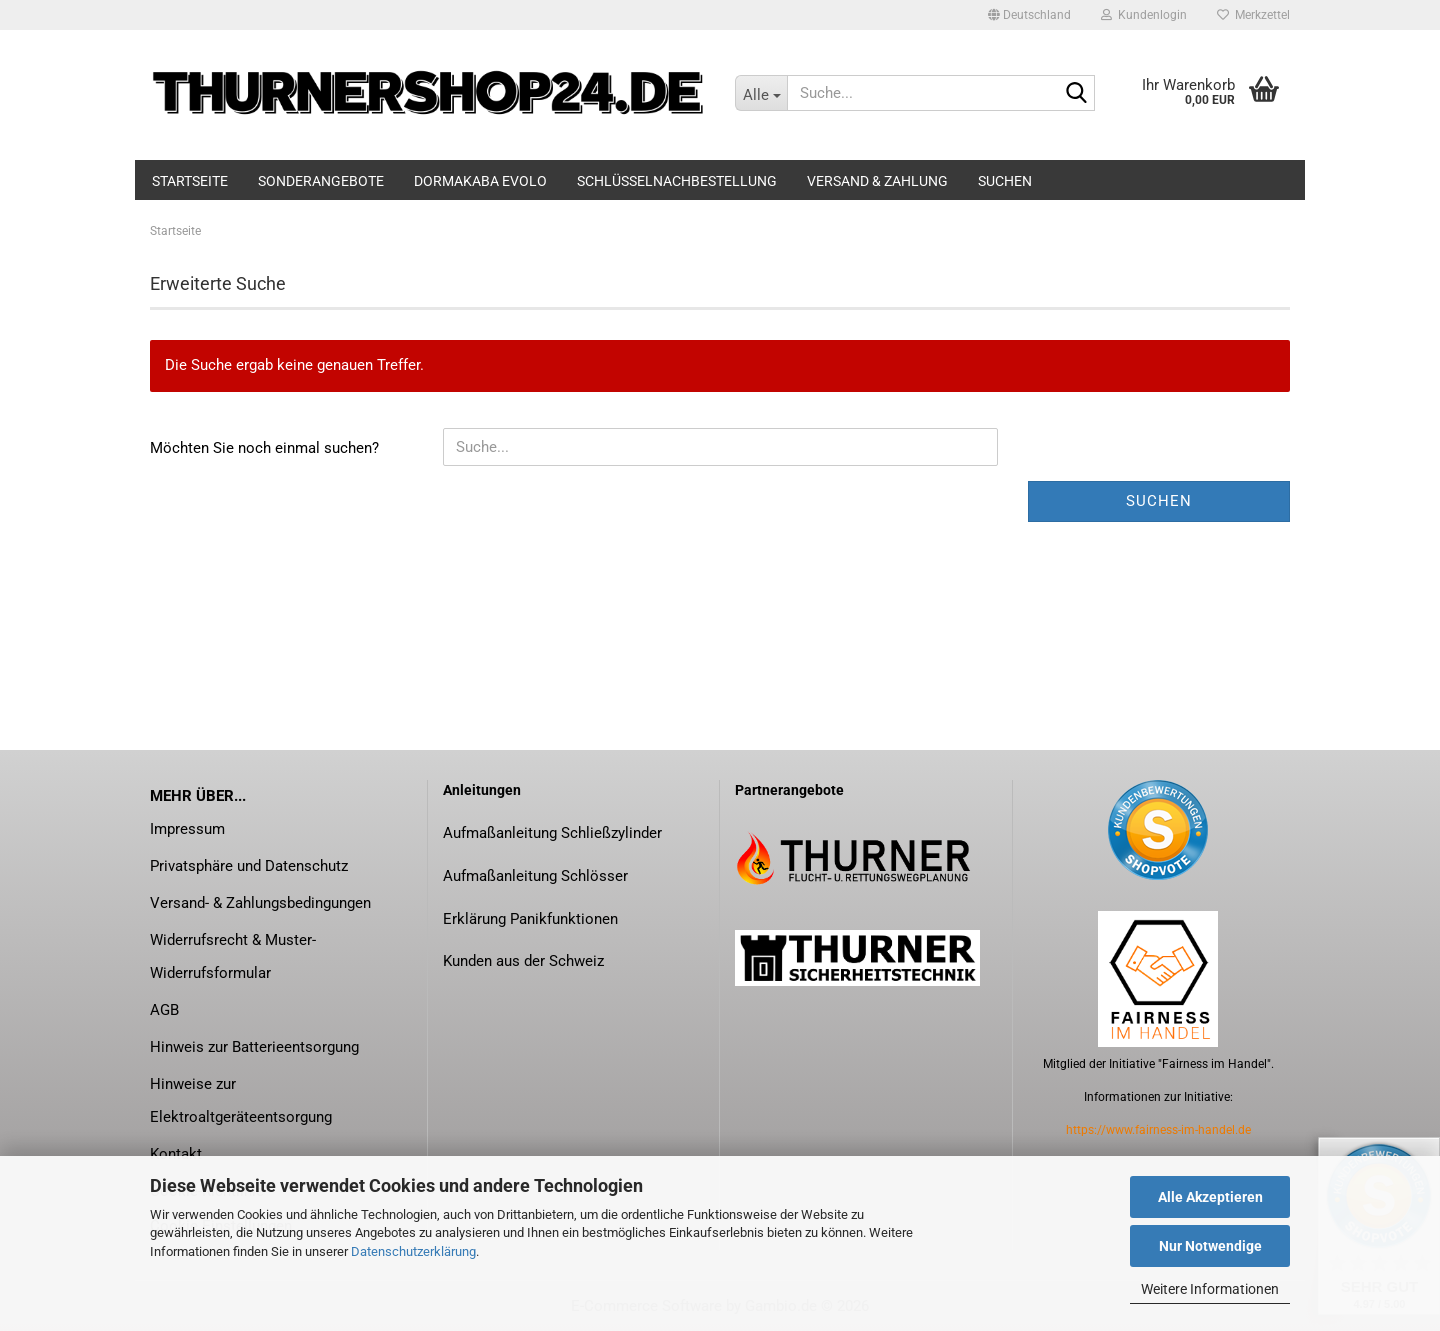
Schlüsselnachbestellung (677, 181)
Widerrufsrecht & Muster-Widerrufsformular (233, 956)
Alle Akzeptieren (1210, 1197)
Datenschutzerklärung (413, 1251)
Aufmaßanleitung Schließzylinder (552, 833)
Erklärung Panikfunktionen (530, 919)
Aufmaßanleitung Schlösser (535, 876)
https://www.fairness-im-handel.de (1158, 1130)
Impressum (187, 829)
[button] (1029, 15)
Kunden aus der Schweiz (523, 961)
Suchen (1005, 181)
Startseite (190, 181)
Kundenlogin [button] (1144, 15)
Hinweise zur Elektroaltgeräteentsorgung (241, 1100)
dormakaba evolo (480, 181)
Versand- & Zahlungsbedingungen (260, 903)
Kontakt (176, 1154)
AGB (164, 1010)
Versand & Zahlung (877, 181)
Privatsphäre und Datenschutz (249, 866)
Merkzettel (1253, 15)
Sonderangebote (321, 181)
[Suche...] (761, 93)
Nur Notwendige (1210, 1246)
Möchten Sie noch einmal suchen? (264, 448)
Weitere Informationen (1210, 1289)
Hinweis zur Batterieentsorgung (254, 1047)
